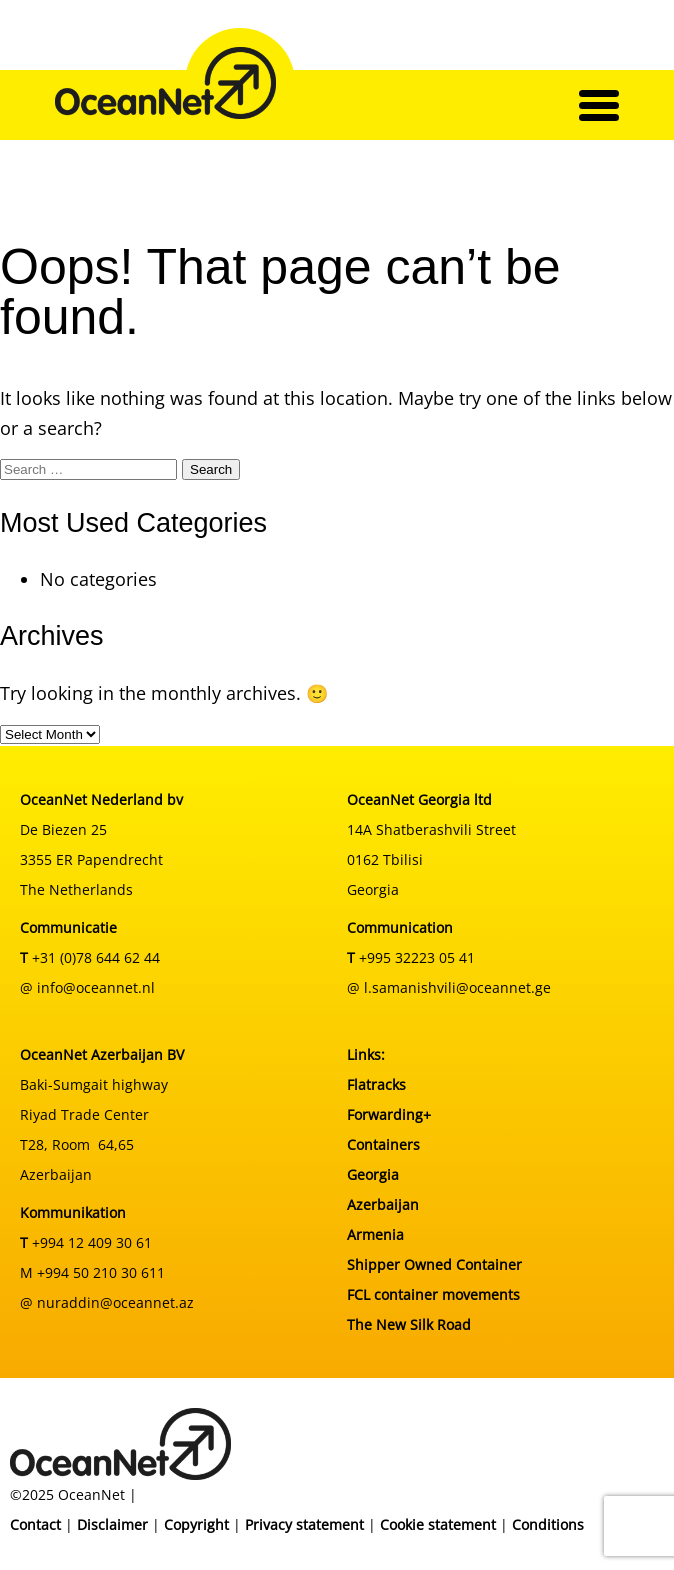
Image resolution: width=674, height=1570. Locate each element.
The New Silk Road (409, 1324)
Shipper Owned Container (434, 1264)
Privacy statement (304, 1524)
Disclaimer (112, 1524)
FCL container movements (433, 1294)
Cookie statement (438, 1524)
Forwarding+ (389, 1114)
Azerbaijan (383, 1204)
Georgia (373, 1174)
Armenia (375, 1234)
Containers (383, 1144)
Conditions (548, 1524)
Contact (35, 1524)
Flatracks (376, 1084)
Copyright (196, 1524)
